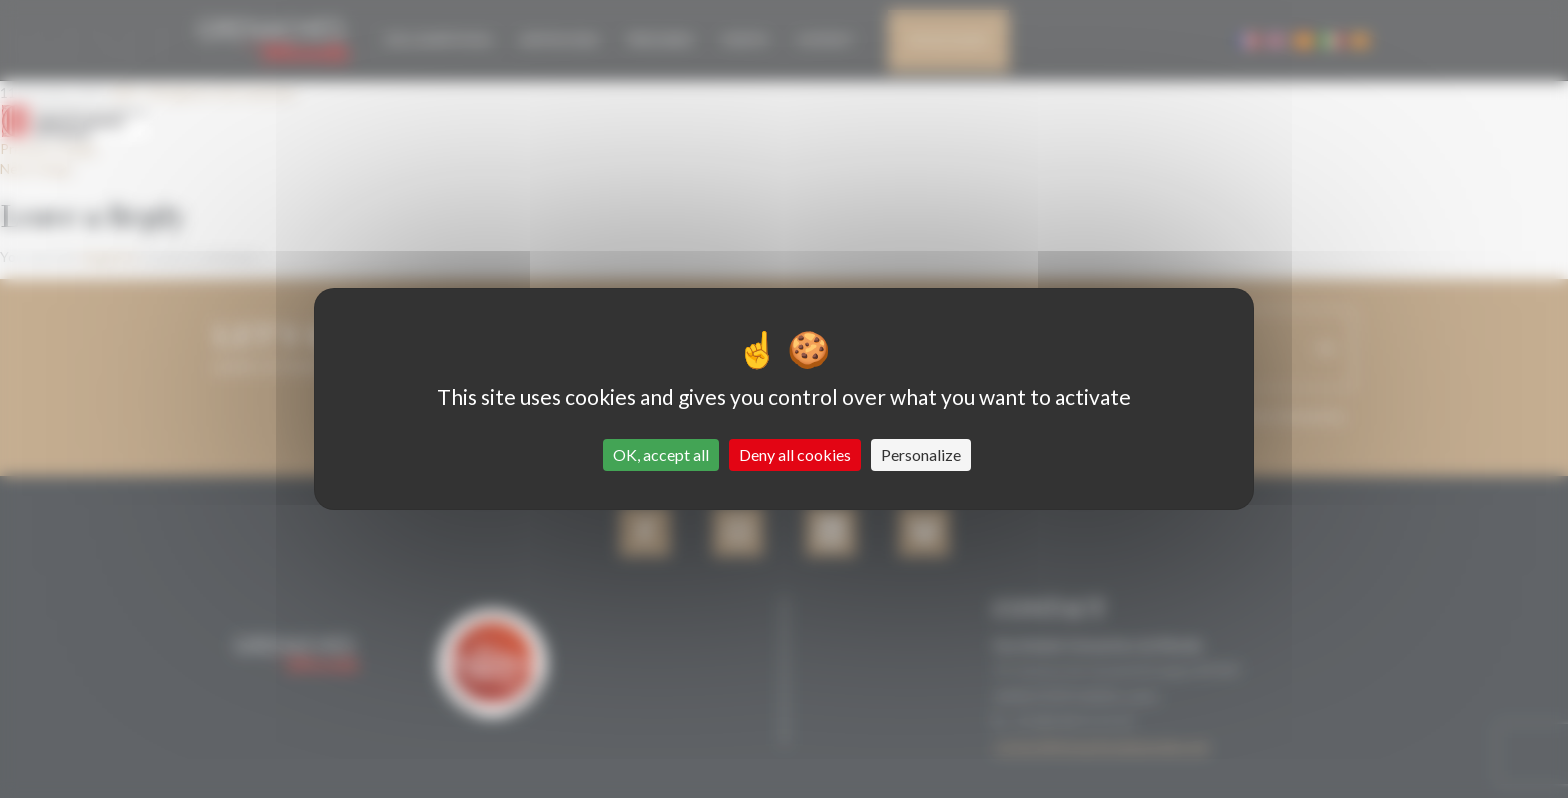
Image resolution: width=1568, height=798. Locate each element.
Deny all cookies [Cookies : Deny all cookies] (795, 454)
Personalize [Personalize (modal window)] (921, 454)
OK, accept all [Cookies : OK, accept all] (661, 454)
